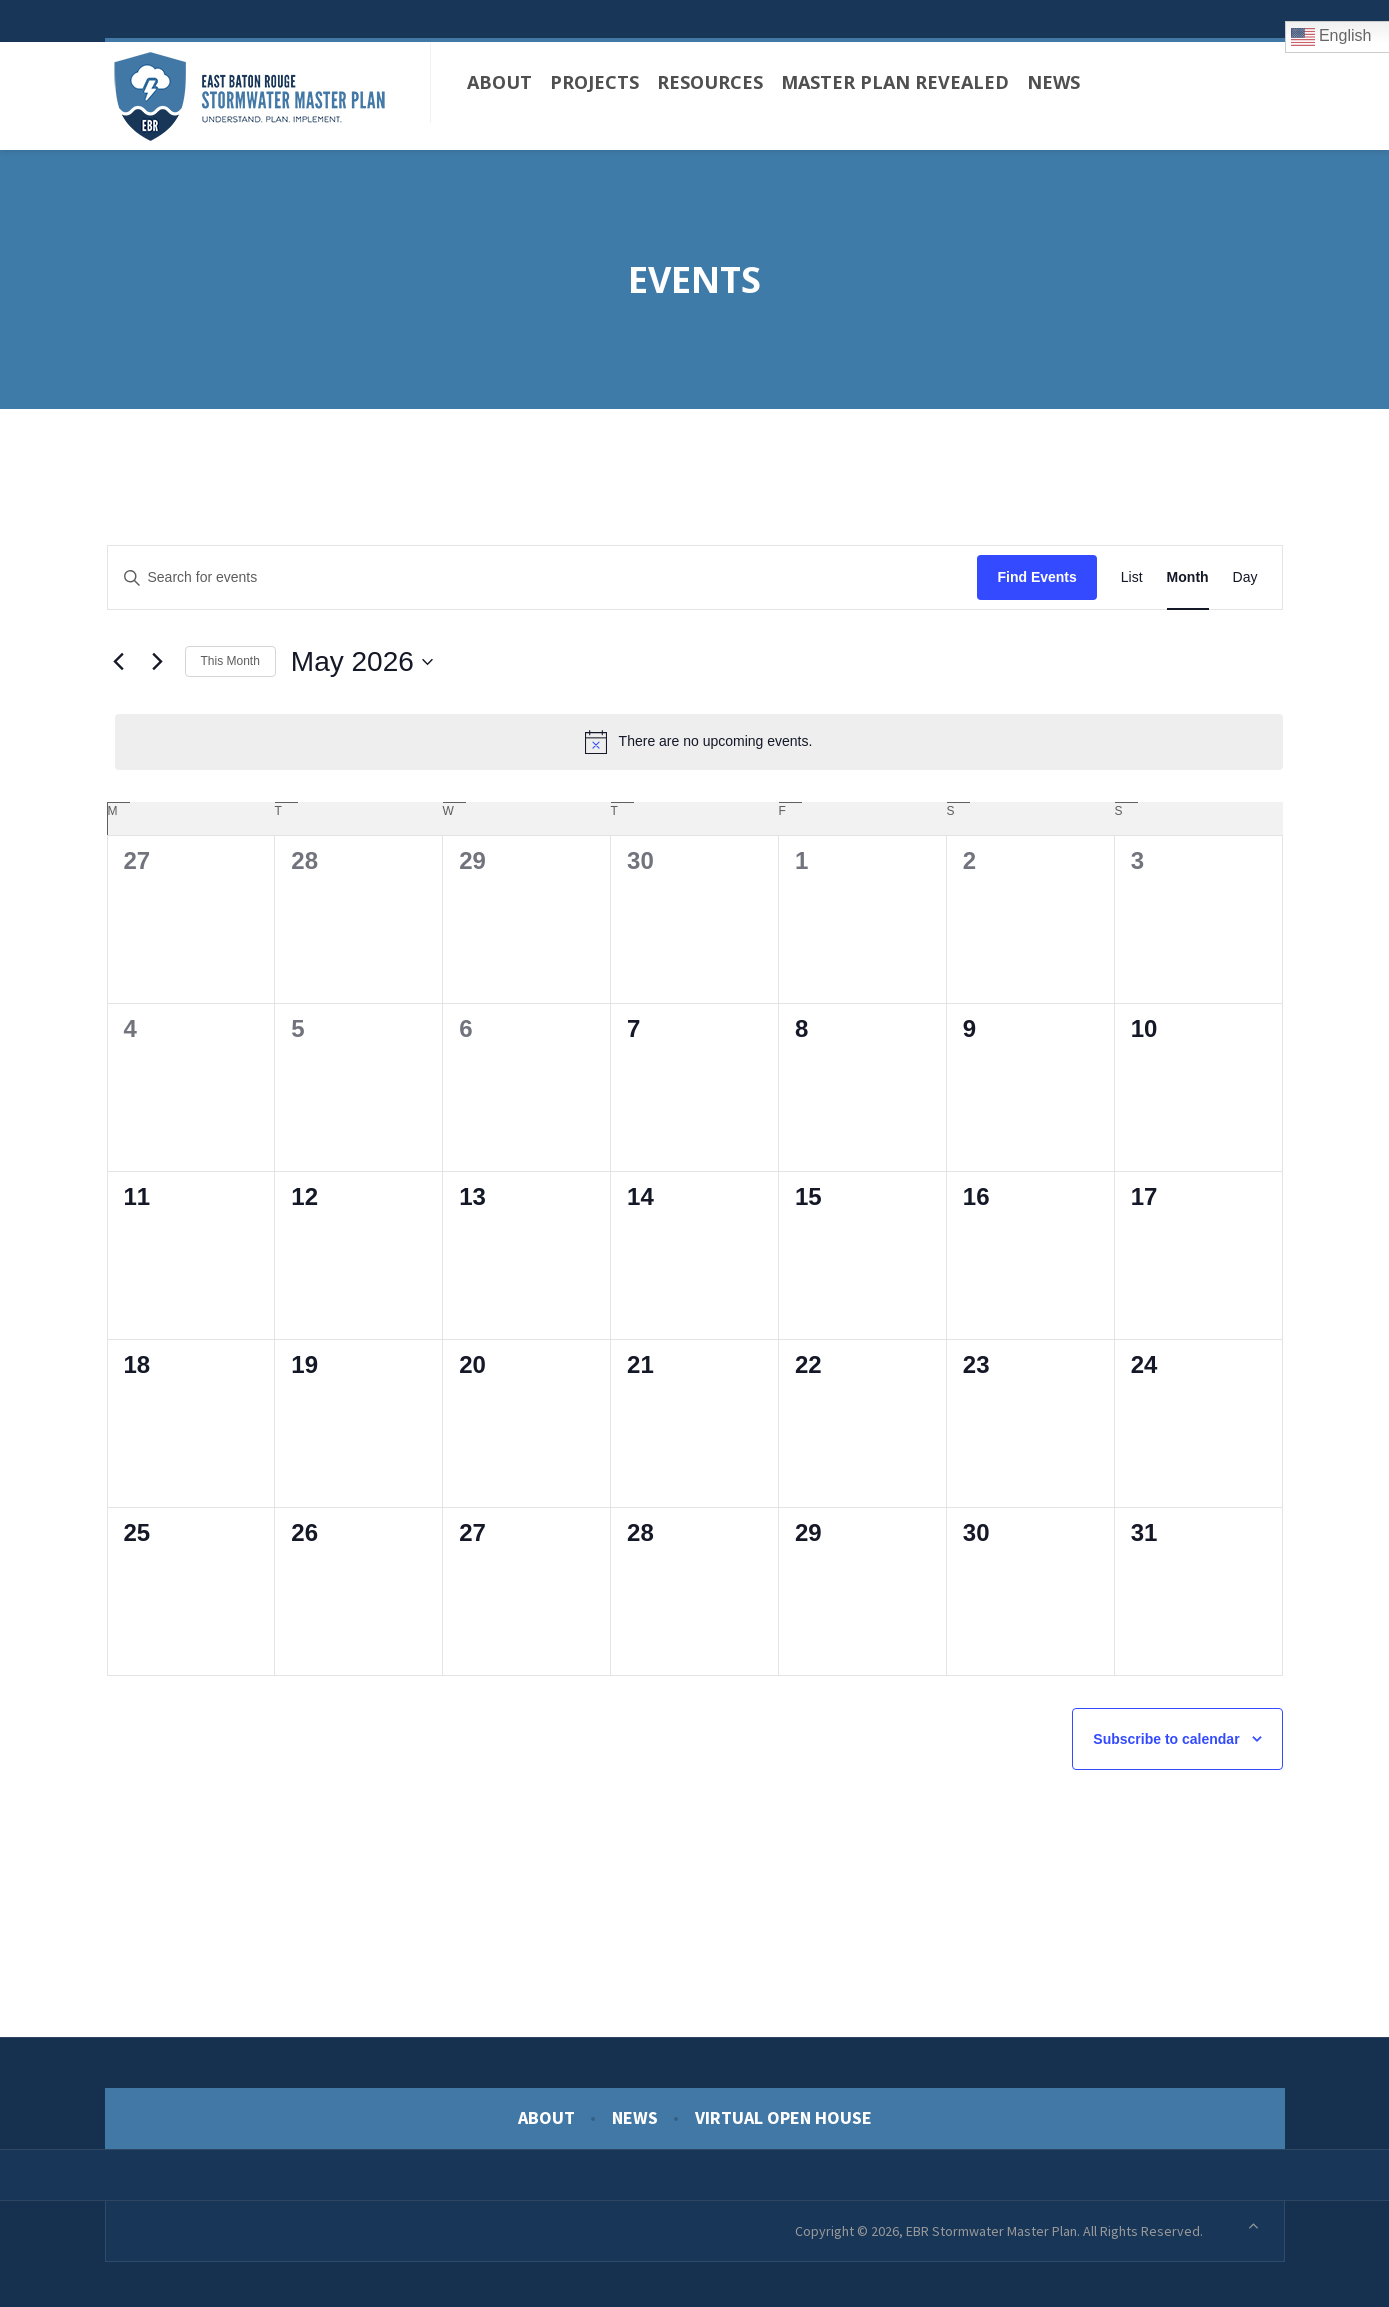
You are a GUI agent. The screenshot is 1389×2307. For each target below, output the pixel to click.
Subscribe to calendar (1166, 1734)
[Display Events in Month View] (1188, 572)
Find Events (1036, 572)
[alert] (699, 736)
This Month (230, 656)
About (546, 2112)
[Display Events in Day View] (1245, 572)
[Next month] (158, 657)
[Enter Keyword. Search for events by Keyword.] (543, 572)
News (635, 2112)
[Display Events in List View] (1132, 572)
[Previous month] (119, 657)
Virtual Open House (783, 2112)
